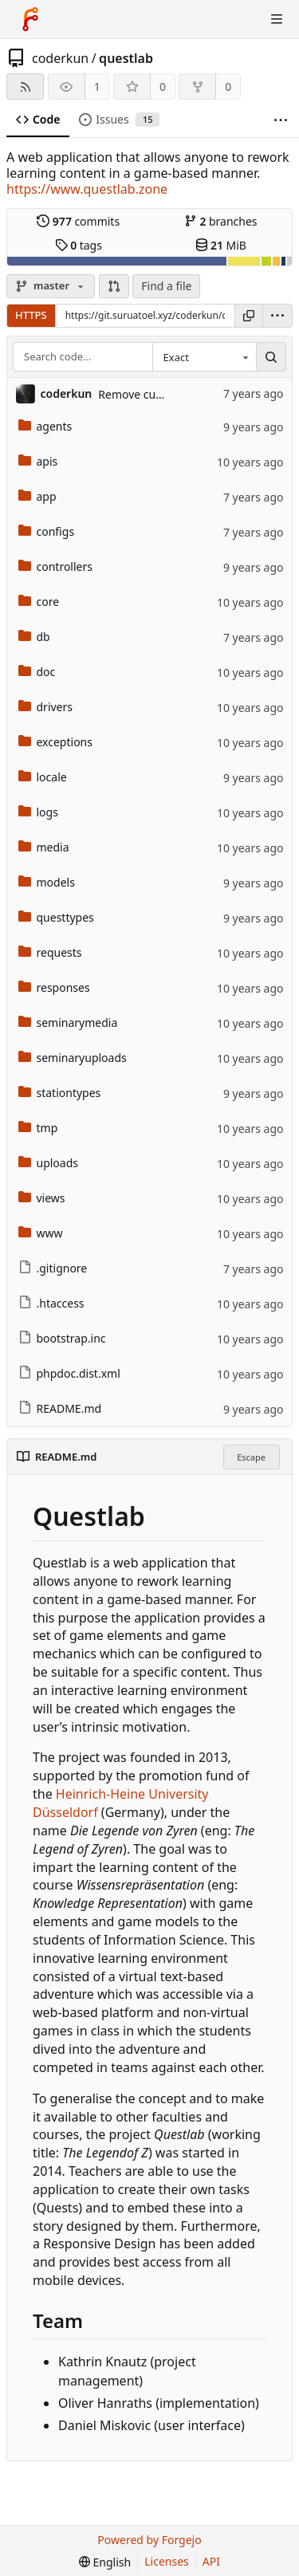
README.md (60, 1408)
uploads (48, 1162)
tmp (38, 1127)
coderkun (60, 58)
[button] (114, 286)
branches (221, 221)
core (39, 601)
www (40, 1233)
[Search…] (271, 357)
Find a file (166, 285)
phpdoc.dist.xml (69, 1373)
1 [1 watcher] (97, 86)
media (43, 847)
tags (78, 245)
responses (54, 987)
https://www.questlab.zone (86, 189)
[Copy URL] (248, 316)
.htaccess (51, 1303)
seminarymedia (68, 1022)
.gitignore (53, 1268)
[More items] (281, 120)
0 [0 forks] (228, 86)
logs (38, 812)
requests (50, 952)
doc (37, 671)
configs (46, 531)
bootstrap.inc (62, 1338)
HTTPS (31, 315)
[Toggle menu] (276, 19)
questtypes (56, 917)
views (41, 1197)
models (46, 882)
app (37, 496)
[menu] (277, 316)
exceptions (55, 741)
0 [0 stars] (162, 86)
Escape (251, 1457)
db (34, 636)
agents (45, 426)
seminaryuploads (72, 1057)
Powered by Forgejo (149, 2539)
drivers (45, 706)
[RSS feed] (25, 86)
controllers (55, 566)
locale (42, 777)
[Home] (30, 19)
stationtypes (59, 1092)
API (211, 2561)
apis (38, 461)
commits (78, 221)
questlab (126, 58)
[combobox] (204, 357)
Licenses (166, 2561)
